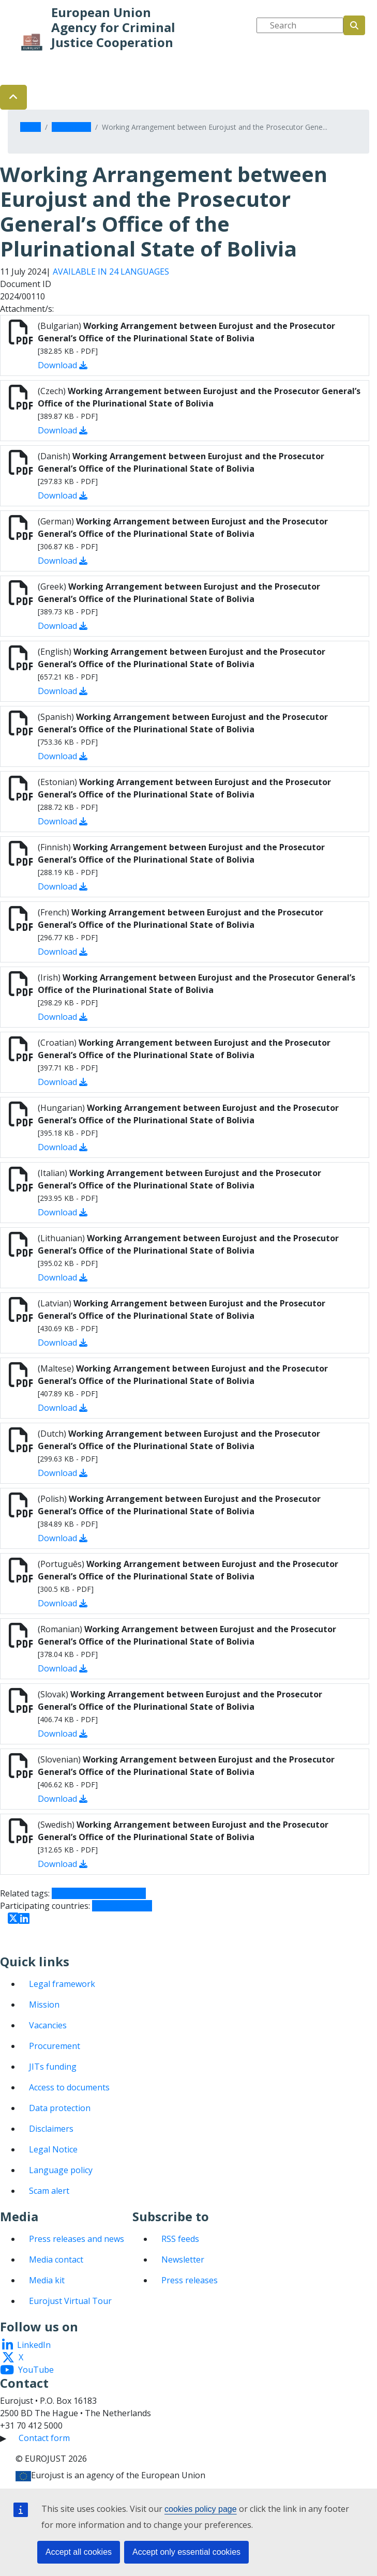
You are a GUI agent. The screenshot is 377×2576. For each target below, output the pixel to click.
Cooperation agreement (99, 1893)
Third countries (122, 1905)
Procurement (54, 2046)
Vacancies (48, 2025)
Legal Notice (53, 2149)
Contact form (44, 2438)
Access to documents (69, 2087)
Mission (44, 2004)
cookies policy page (200, 2509)
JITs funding (53, 2066)
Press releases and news (76, 2238)
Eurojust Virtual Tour (70, 2301)
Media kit (47, 2280)
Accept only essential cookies (186, 2552)
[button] (13, 97)
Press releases (189, 2280)
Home (30, 127)
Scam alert (49, 2190)
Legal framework (62, 1984)
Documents (71, 127)
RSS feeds (180, 2238)
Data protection (60, 2108)
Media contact (56, 2259)
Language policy (61, 2170)
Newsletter (182, 2259)
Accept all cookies (79, 2552)
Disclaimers (51, 2128)
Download (62, 365)
